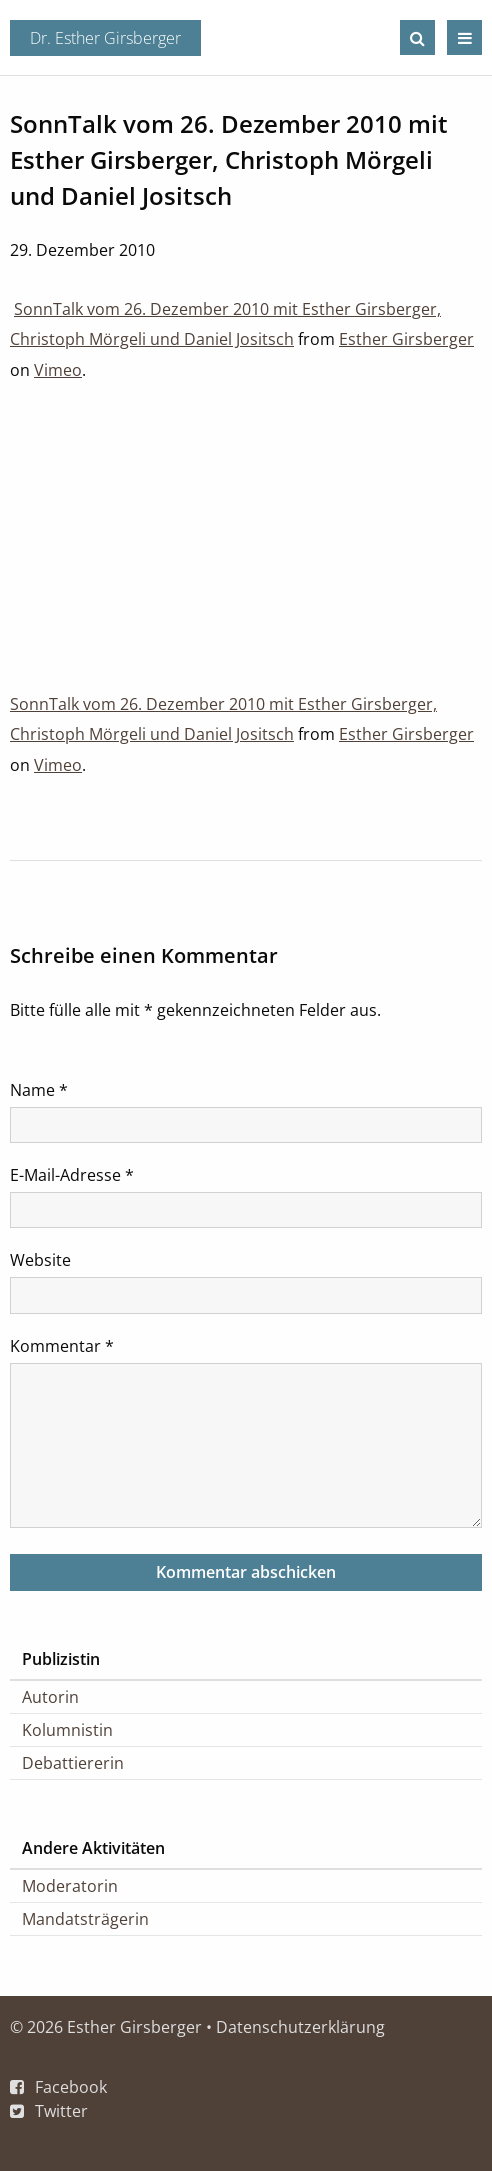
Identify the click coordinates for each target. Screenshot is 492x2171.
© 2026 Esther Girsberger (106, 2027)
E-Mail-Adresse (72, 1175)
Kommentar (62, 1346)
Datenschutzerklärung (300, 2027)
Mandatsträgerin (85, 1919)
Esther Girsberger (406, 339)
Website (40, 1260)
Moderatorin (70, 1886)
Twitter (61, 2111)
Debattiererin (73, 1763)
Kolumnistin (67, 1730)
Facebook (71, 2087)
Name (39, 1090)
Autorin (50, 1697)
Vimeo (58, 370)
